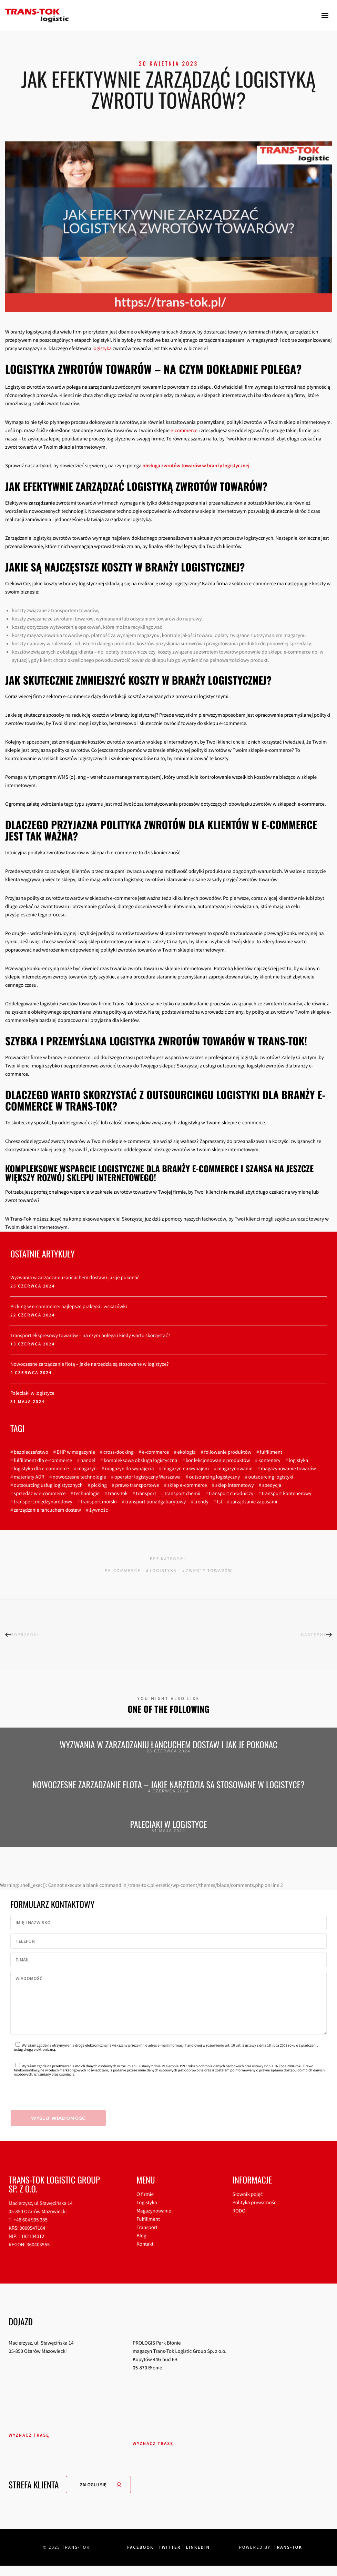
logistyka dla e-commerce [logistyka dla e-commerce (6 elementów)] (41, 1468)
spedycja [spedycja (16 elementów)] (271, 1485)
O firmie (145, 2204)
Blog (141, 2246)
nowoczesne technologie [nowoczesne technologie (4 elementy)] (79, 1477)
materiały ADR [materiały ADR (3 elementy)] (29, 1477)
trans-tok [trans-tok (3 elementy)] (117, 1493)
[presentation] (62, 2105)
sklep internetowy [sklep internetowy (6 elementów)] (234, 1485)
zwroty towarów (209, 1570)
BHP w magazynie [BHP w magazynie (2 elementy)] (76, 1452)
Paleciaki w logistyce (32, 1393)
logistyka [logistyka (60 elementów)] (298, 1460)
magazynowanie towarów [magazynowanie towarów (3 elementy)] (288, 1468)
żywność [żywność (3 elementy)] (98, 1510)
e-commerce (184, 430)
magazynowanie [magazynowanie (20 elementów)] (234, 1468)
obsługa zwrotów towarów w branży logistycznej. (196, 466)
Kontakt (144, 2254)
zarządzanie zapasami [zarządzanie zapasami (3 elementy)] (253, 1502)
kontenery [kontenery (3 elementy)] (269, 1460)
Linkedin (198, 2557)
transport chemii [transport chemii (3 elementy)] (183, 1493)
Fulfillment (148, 2229)
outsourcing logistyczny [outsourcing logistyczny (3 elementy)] (214, 1477)
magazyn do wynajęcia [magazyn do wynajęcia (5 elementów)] (129, 1468)
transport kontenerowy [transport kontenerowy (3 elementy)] (287, 1493)
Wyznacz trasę (29, 2445)
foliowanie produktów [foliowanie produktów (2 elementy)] (227, 1452)
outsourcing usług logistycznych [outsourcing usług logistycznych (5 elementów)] (48, 1485)
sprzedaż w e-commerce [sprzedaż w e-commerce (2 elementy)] (40, 1493)
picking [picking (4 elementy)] (99, 1485)
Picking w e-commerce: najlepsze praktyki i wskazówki (68, 1306)
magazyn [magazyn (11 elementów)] (86, 1468)
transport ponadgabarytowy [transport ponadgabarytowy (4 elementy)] (155, 1502)
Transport (146, 2238)
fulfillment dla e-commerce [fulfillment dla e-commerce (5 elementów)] (43, 1460)
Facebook (140, 2557)
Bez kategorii (168, 1559)
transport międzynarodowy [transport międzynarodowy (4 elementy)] (43, 1502)
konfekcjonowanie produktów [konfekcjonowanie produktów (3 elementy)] (218, 1460)
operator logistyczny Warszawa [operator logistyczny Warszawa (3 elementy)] (147, 1477)
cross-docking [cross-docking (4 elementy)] (118, 1452)
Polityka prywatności (255, 2213)
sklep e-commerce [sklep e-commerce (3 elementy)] (187, 1485)
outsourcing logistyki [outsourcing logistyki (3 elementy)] (271, 1477)
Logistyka (146, 2213)
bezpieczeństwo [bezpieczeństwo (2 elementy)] (31, 1452)
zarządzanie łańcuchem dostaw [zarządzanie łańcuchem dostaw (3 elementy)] (47, 1510)
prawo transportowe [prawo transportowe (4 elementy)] (137, 1485)
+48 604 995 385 (30, 2230)
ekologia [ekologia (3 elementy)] (186, 1452)
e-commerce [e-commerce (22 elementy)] (155, 1452)
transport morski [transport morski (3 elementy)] (99, 1502)
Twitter (170, 2557)
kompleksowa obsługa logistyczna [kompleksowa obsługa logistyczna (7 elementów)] (140, 1460)
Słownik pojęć (248, 2204)
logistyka (102, 348)
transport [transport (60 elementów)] (146, 1493)
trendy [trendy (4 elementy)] (201, 1502)
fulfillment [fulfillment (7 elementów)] (271, 1452)
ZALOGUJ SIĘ (93, 2495)
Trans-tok (288, 2557)
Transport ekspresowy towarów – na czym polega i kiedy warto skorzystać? (90, 1335)
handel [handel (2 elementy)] (87, 1460)
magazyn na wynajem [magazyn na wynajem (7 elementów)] (185, 1468)
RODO (239, 2221)
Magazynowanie (153, 2221)
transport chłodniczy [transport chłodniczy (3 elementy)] (231, 1493)
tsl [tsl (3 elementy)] (219, 1502)
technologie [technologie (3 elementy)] (87, 1493)
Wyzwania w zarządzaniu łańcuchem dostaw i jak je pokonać (75, 1277)
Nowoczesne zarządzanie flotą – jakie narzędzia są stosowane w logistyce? (89, 1364)
